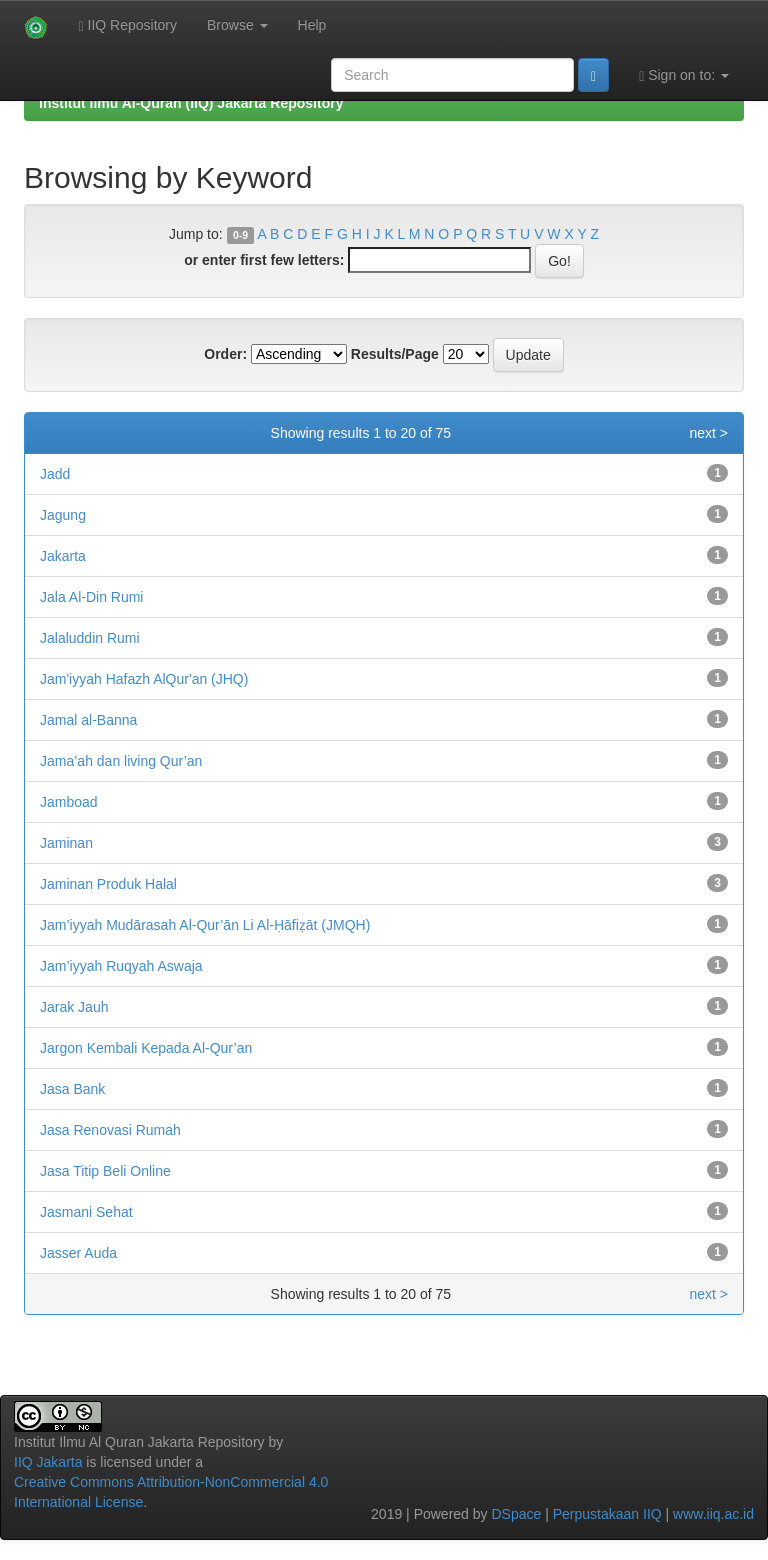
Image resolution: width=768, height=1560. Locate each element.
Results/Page (395, 354)
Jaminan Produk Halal (108, 884)
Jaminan (66, 843)
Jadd (55, 474)
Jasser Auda (78, 1253)
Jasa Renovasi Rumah (110, 1130)
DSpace (516, 1514)
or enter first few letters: (264, 260)
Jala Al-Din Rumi (91, 597)
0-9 (240, 235)
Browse (237, 25)
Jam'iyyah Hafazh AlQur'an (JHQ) (144, 679)
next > (708, 433)
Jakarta (63, 556)
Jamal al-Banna (88, 720)
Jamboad (69, 802)
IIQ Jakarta (48, 1462)
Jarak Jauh (74, 1007)
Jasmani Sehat (86, 1212)
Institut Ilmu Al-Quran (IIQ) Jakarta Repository (191, 103)
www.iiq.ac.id (713, 1514)
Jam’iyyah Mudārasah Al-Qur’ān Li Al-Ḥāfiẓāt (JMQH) (205, 925)
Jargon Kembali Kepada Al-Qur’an (146, 1048)
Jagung (63, 515)
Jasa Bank (72, 1089)
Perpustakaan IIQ (607, 1514)
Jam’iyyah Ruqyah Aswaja (121, 966)
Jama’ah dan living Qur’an (121, 761)
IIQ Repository (127, 25)
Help (312, 25)
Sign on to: (684, 75)
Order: (225, 354)
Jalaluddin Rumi (90, 638)
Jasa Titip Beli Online (105, 1171)
